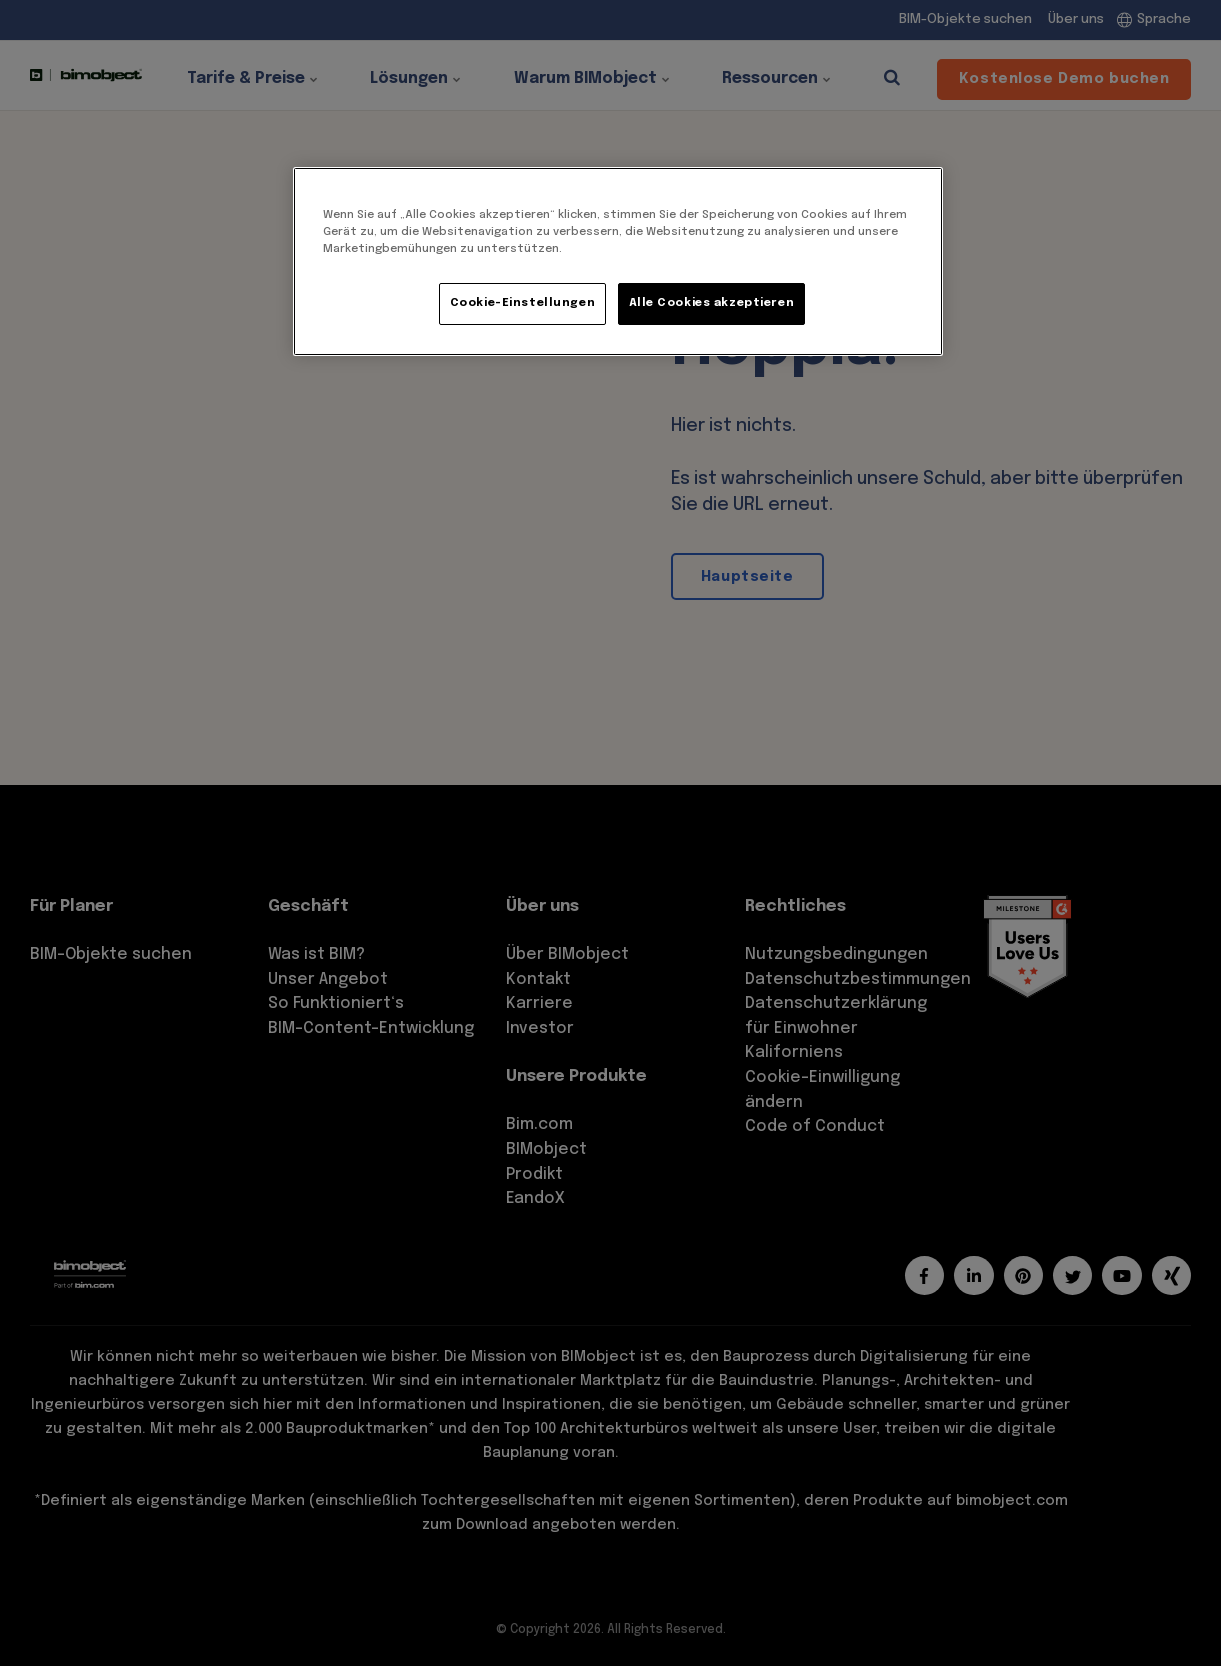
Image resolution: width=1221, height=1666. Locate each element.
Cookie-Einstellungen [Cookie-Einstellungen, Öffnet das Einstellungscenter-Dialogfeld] (522, 303)
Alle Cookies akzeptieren (712, 303)
